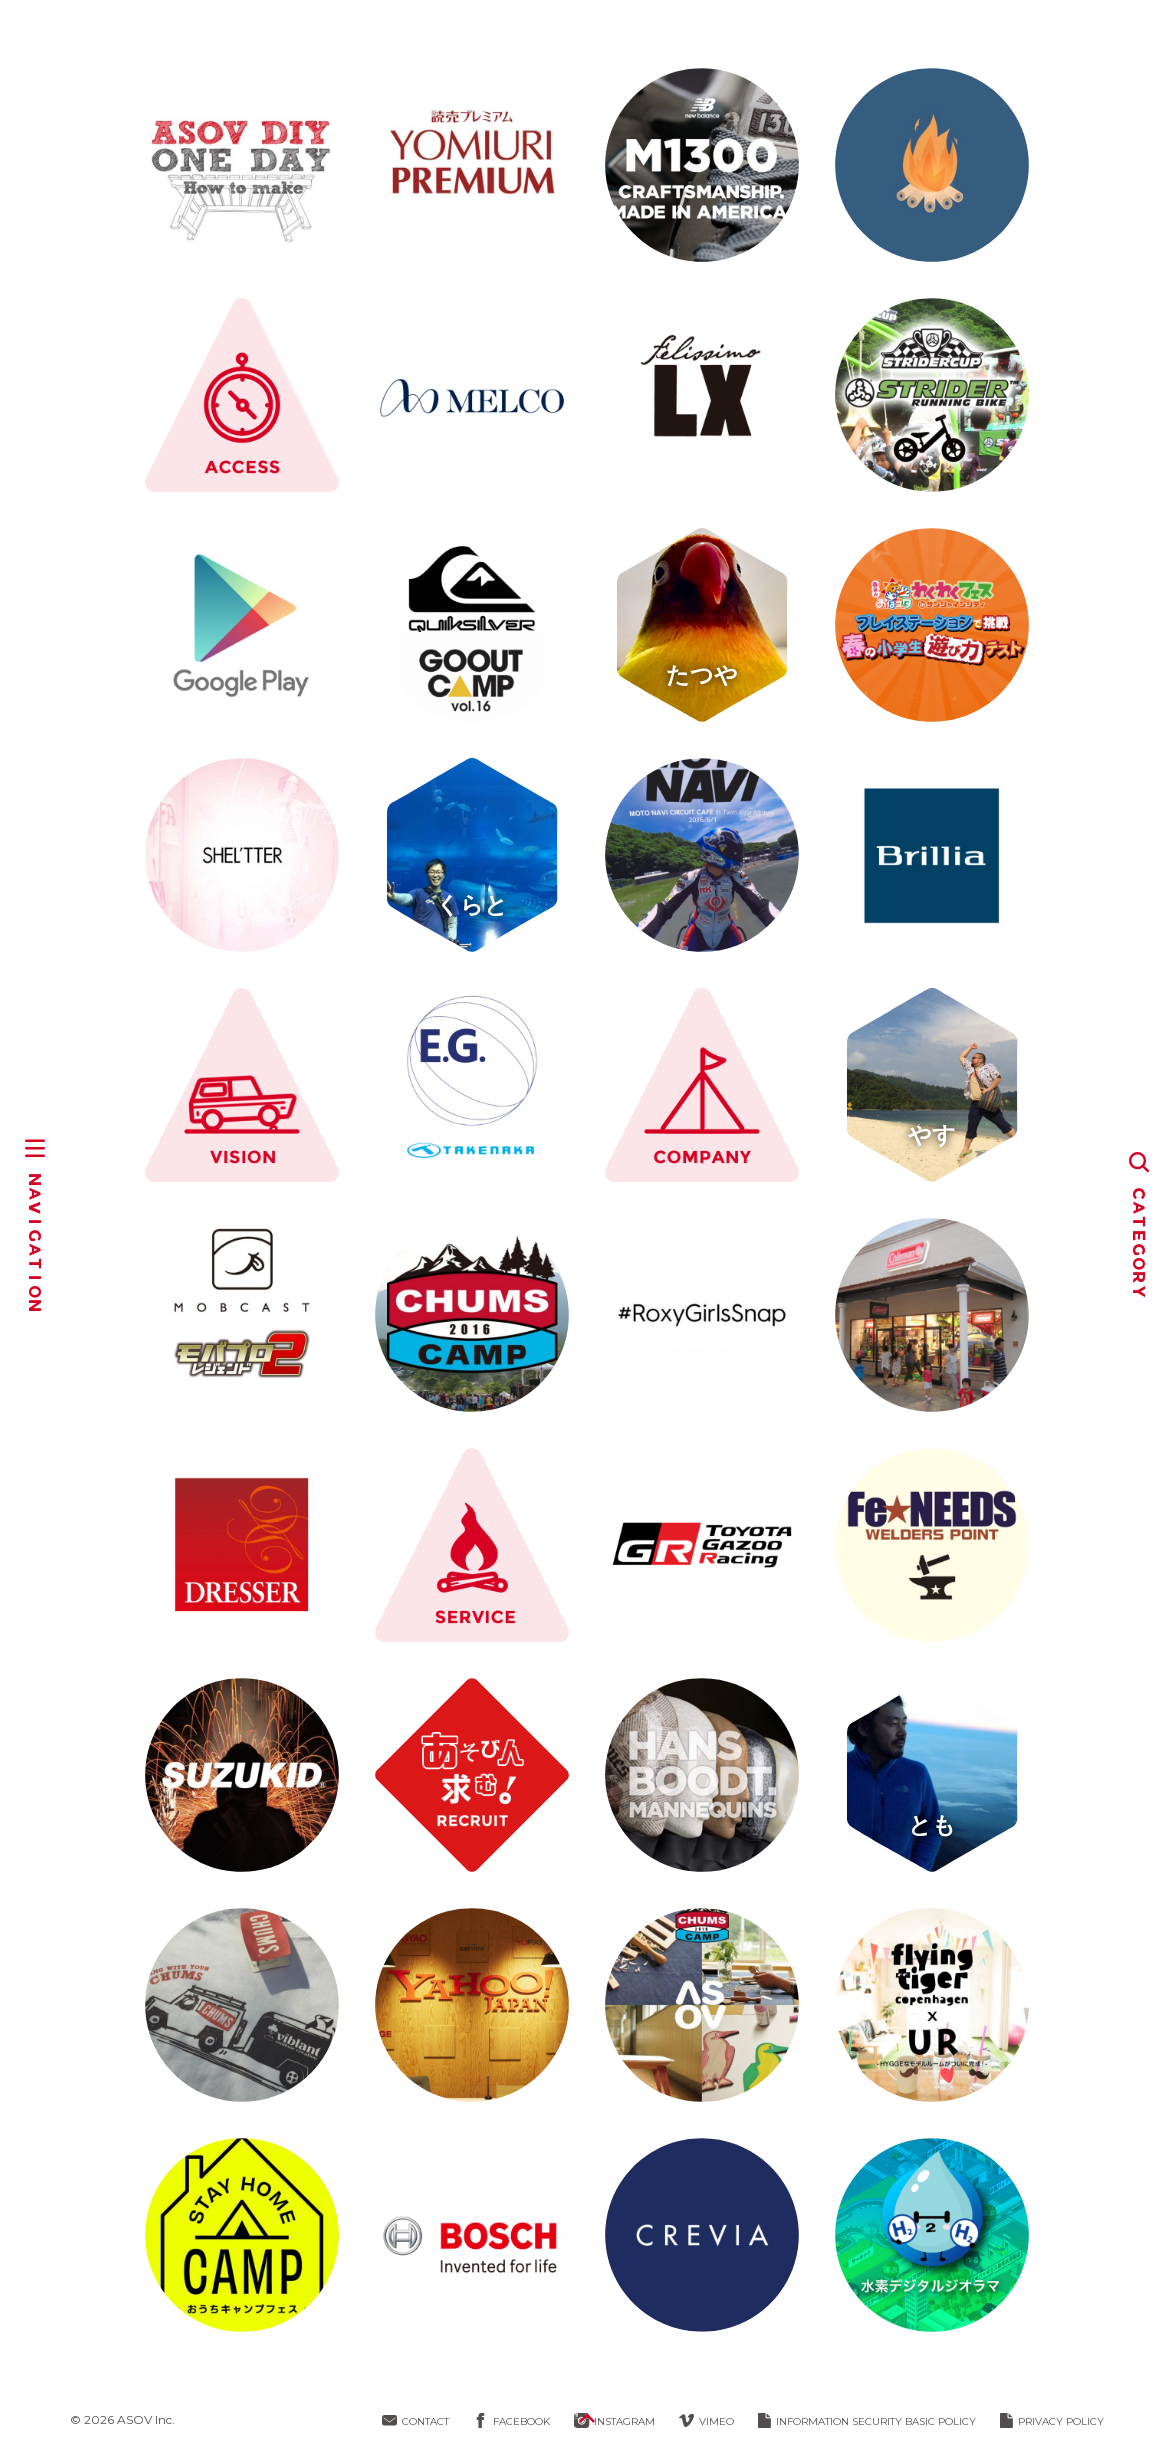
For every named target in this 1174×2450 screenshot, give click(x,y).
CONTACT (415, 2421)
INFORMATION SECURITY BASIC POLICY (867, 2421)
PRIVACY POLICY (1052, 2421)
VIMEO (706, 2421)
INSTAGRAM (614, 2421)
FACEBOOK (511, 2421)
